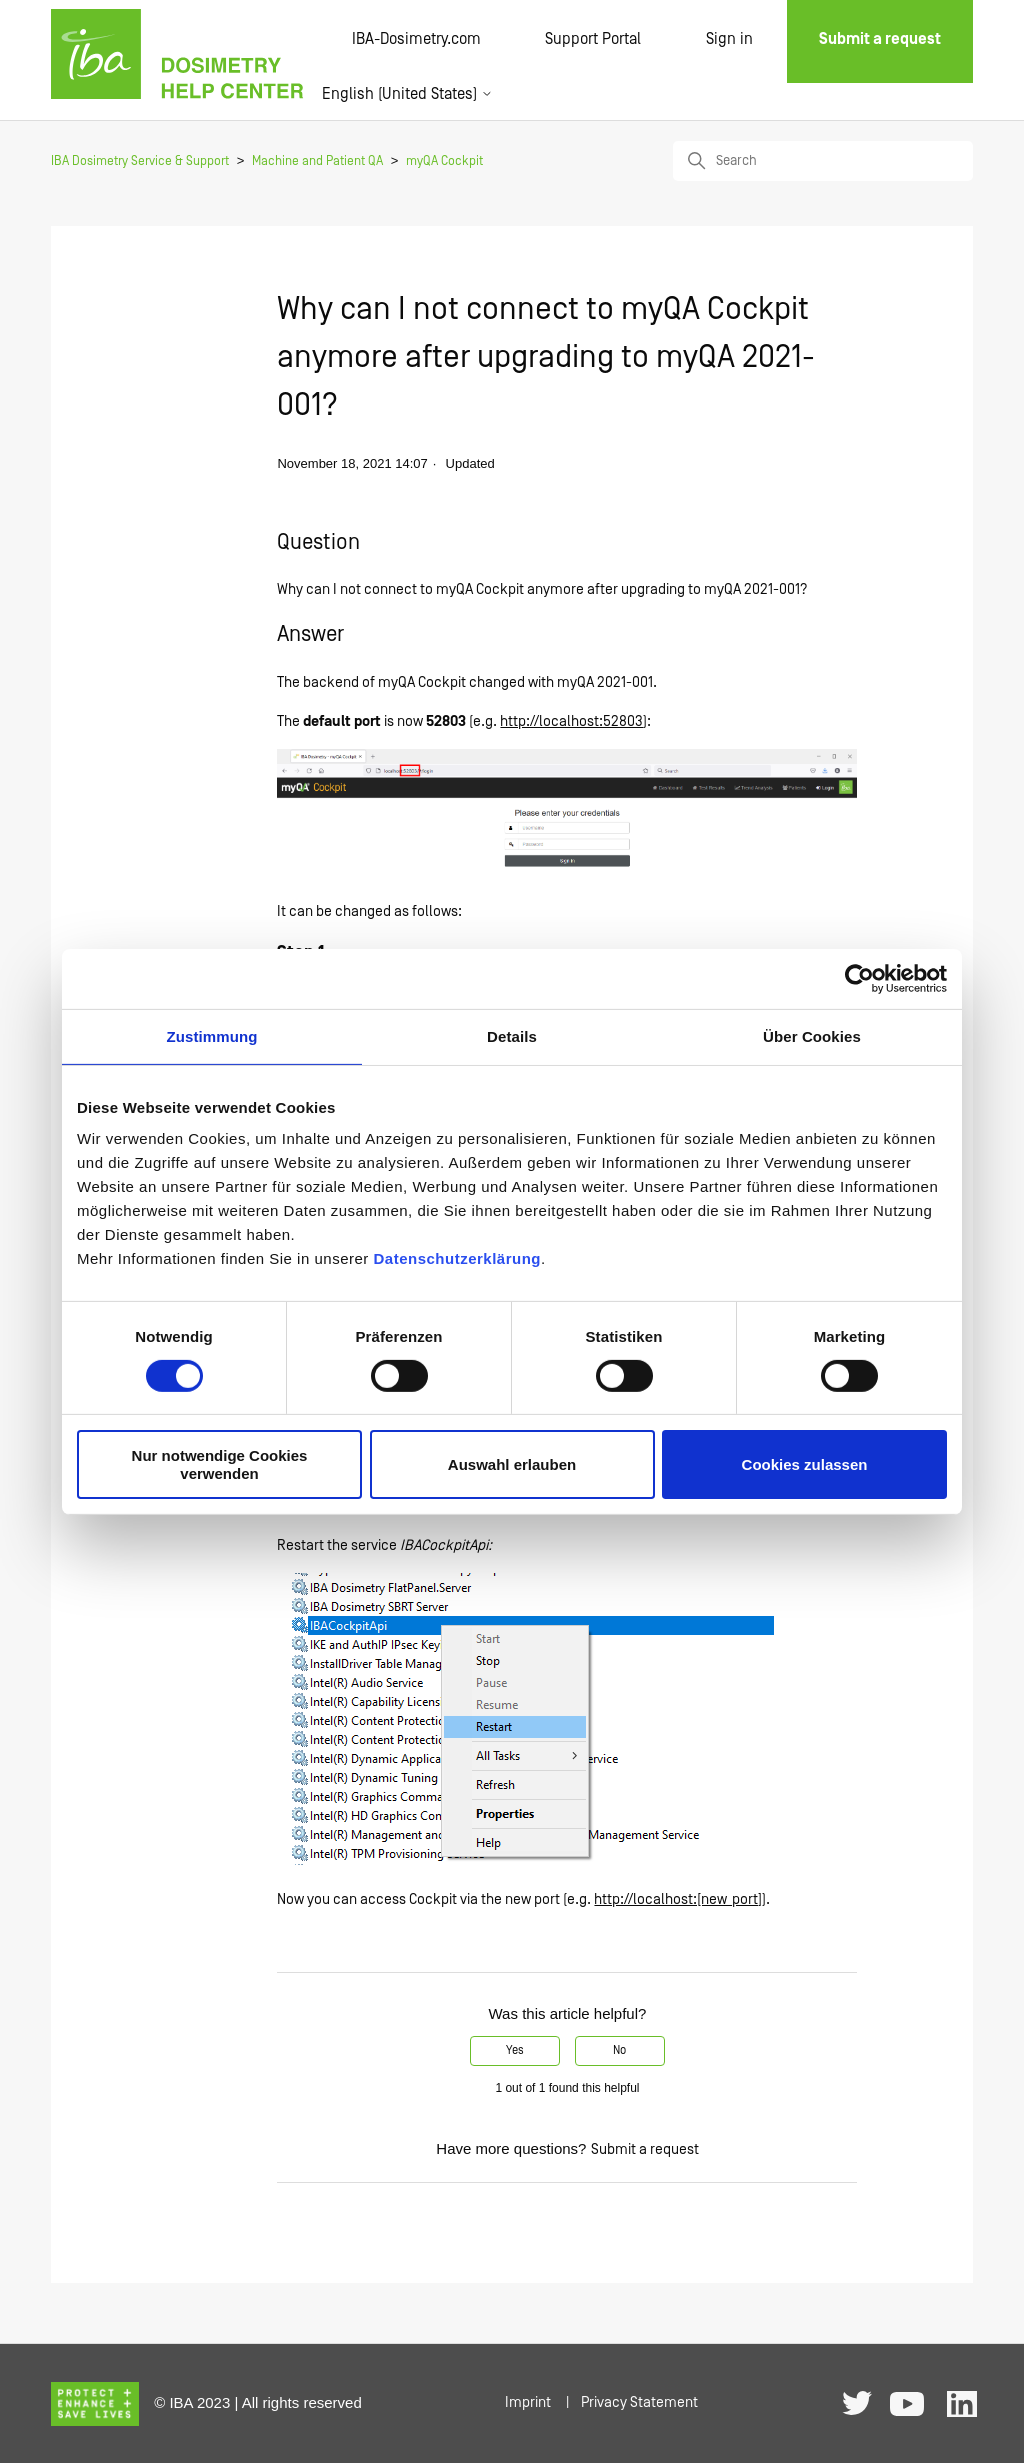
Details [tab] (512, 1035)
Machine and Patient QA (317, 161)
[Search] (823, 161)
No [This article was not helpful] (619, 2050)
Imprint (528, 2402)
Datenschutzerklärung (457, 1258)
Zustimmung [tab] (212, 1035)
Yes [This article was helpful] (515, 2050)
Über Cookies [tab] (812, 1035)
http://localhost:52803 (571, 721)
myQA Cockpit (444, 161)
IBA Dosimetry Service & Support (140, 161)
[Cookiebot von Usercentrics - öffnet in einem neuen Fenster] (859, 978)
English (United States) (407, 94)
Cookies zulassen (805, 1464)
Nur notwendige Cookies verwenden (220, 1464)
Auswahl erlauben (512, 1464)
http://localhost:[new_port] (678, 1899)
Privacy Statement (639, 2402)
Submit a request (645, 2149)
